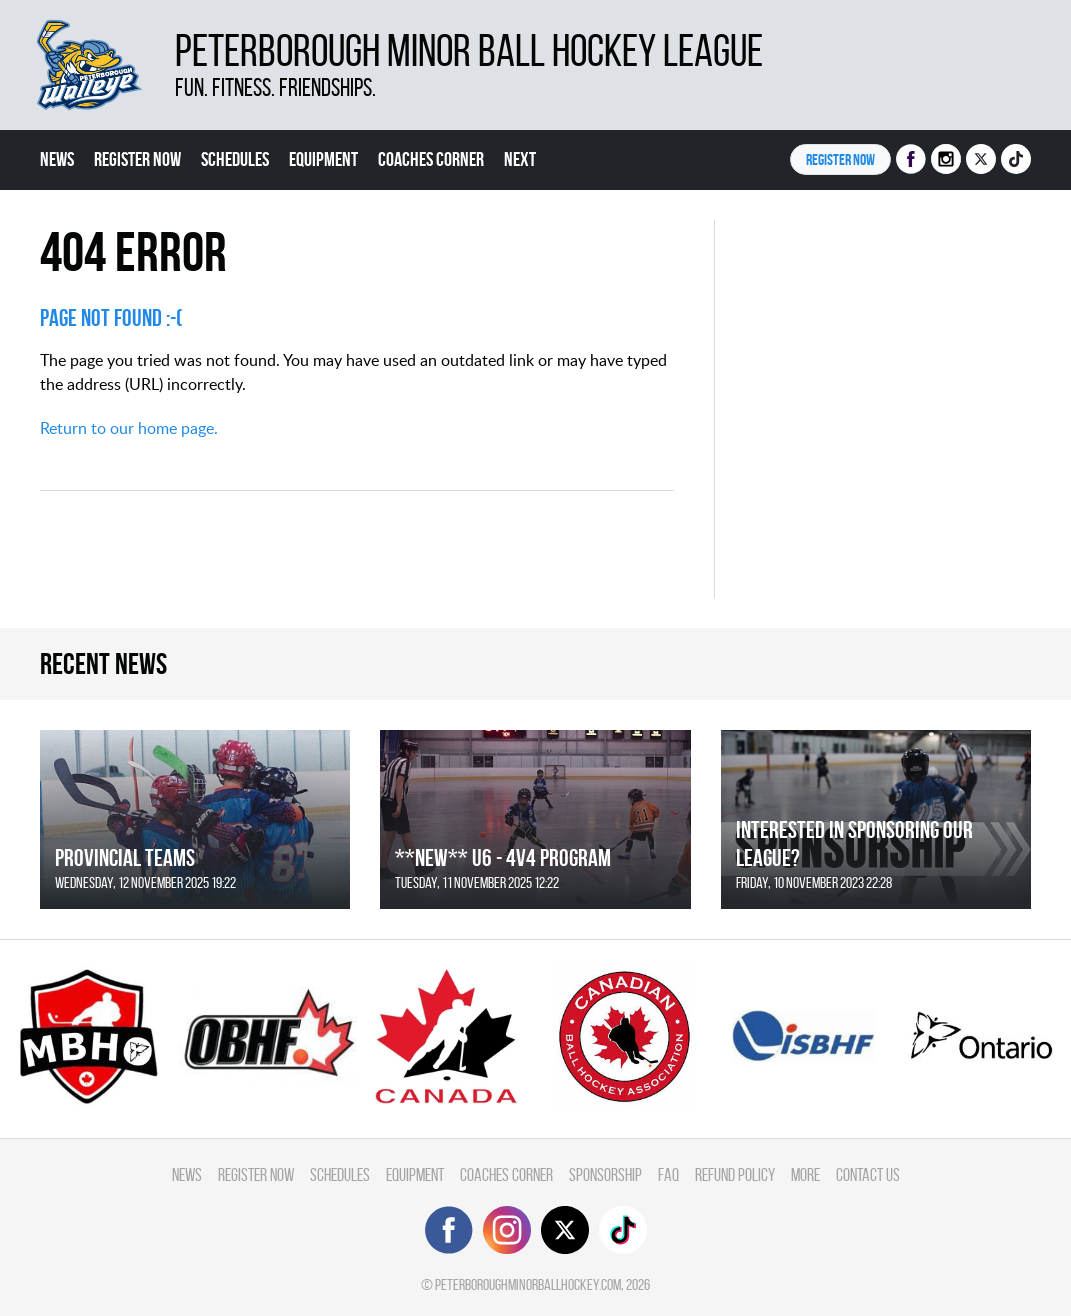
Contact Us (868, 1174)
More (805, 1174)
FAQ (668, 1174)
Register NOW (840, 159)
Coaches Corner (431, 159)
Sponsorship (605, 1174)
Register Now (137, 159)
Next (520, 159)
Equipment (323, 159)
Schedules (235, 159)
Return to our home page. (129, 428)
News (57, 159)
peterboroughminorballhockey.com (528, 1284)
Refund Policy (735, 1174)
